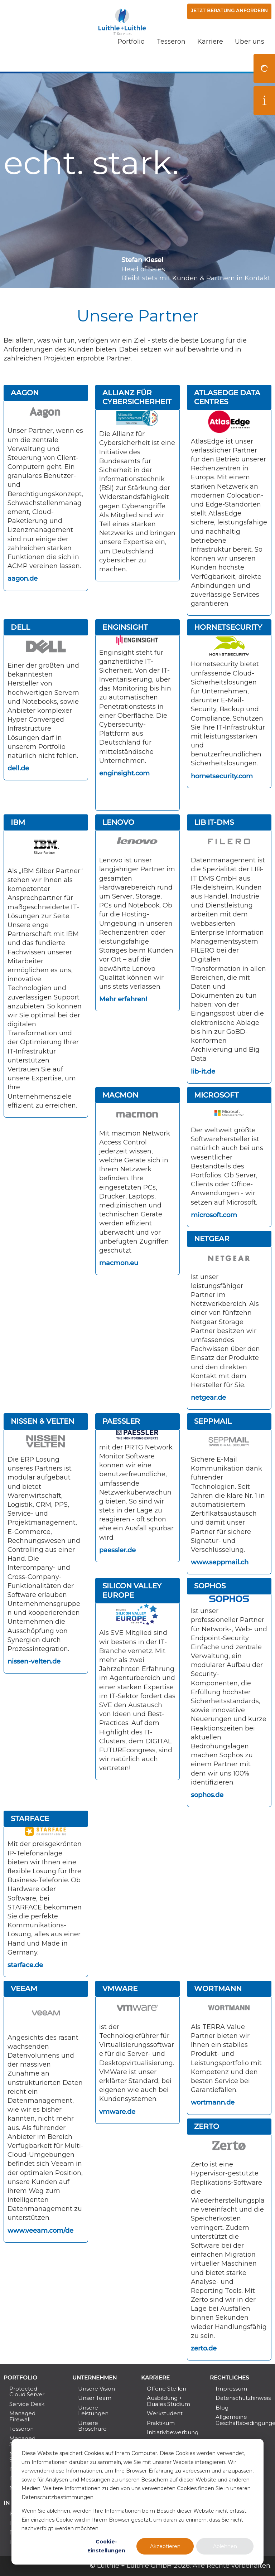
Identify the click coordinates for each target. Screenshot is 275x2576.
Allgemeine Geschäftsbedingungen (241, 2419)
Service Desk (26, 2404)
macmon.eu (118, 1263)
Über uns (249, 59)
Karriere (210, 59)
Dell (20, 627)
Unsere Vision (96, 2388)
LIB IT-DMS (214, 822)
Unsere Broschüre (92, 2426)
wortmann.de (213, 2102)
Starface (30, 1818)
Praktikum (161, 2423)
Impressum (231, 2388)
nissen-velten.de (34, 1661)
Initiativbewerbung (172, 2432)
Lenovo (118, 822)
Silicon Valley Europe (131, 1590)
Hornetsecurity (228, 627)
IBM (18, 822)
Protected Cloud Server (26, 2391)
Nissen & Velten (42, 1421)
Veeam (24, 1988)
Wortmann (218, 1988)
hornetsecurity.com (222, 776)
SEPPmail (213, 1421)
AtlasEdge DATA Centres (227, 397)
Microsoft (216, 1095)
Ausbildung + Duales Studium (168, 2401)
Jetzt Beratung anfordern (224, 11)
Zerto (206, 2126)
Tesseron (170, 59)
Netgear (212, 1238)
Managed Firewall (22, 2416)
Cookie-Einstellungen (106, 2546)
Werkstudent (165, 2413)
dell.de (18, 768)
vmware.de (117, 2112)
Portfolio (131, 59)
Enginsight (125, 627)
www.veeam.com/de (40, 2230)
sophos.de (207, 1795)
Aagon (25, 392)
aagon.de (23, 578)
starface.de (25, 1965)
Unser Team (94, 2398)
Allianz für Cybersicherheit (137, 397)
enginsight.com (124, 773)
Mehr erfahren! (123, 999)
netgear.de (208, 1397)
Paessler (121, 1421)
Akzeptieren (165, 2546)
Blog (222, 2407)
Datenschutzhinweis (241, 2398)
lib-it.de (203, 1071)
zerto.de (204, 2348)
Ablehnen (225, 2546)
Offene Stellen (166, 2388)
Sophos (210, 1586)
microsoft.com (214, 1215)
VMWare (120, 1988)
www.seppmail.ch (220, 1562)
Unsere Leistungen (93, 2410)
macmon (120, 1095)
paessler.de (117, 1550)
